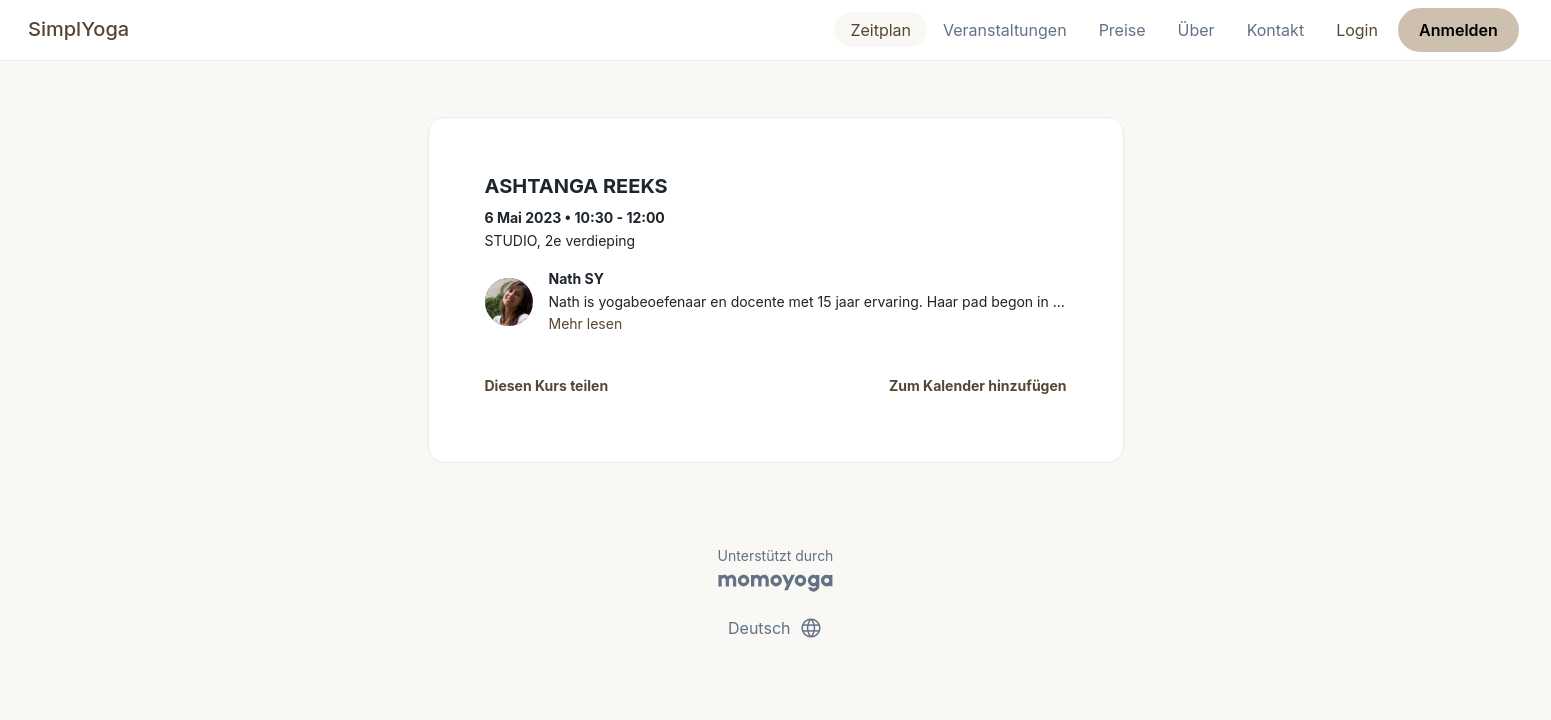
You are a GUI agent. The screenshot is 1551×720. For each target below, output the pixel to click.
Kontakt (1275, 30)
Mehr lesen (586, 323)
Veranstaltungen (1005, 30)
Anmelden (1458, 30)
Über (1196, 30)
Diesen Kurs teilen (547, 385)
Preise (1122, 30)
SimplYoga (78, 29)
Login (1357, 30)
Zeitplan (880, 30)
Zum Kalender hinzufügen (977, 385)
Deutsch (775, 628)
